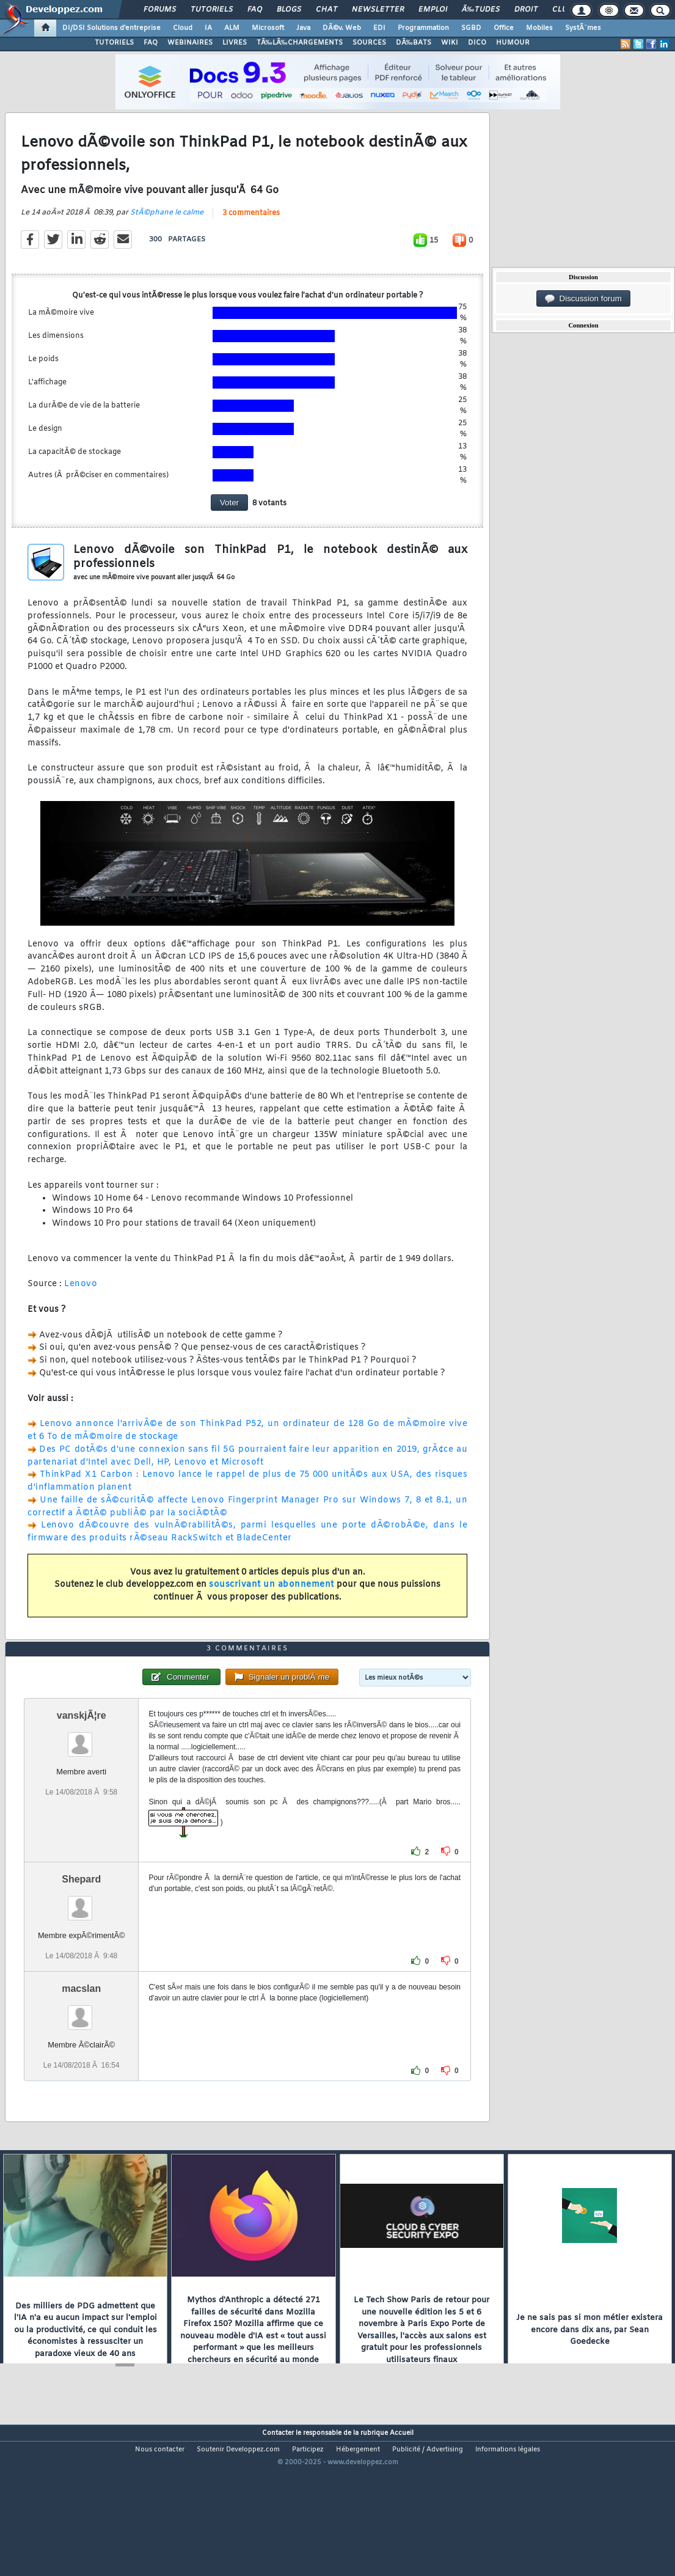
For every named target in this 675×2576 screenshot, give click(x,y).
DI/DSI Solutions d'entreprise (111, 28)
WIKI (449, 42)
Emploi (432, 10)
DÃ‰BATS (413, 42)
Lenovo (80, 1305)
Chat (326, 10)
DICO (477, 42)
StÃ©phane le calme (166, 233)
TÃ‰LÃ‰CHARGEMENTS (300, 42)
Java (303, 28)
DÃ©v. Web (342, 28)
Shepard (81, 1941)
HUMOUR (513, 42)
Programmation (423, 28)
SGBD (471, 28)
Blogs (288, 10)
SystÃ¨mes (583, 28)
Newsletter (378, 10)
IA (208, 28)
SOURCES (369, 42)
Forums (159, 10)
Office (504, 28)
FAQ (254, 10)
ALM (231, 28)
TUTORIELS (114, 42)
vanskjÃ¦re (81, 1778)
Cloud (182, 28)
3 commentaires (251, 234)
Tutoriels (211, 10)
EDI (379, 28)
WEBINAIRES (190, 42)
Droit (526, 10)
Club (562, 10)
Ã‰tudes (481, 10)
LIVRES (234, 42)
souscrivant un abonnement (271, 1606)
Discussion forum (583, 299)
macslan (81, 2051)
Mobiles (539, 28)
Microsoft (268, 28)
